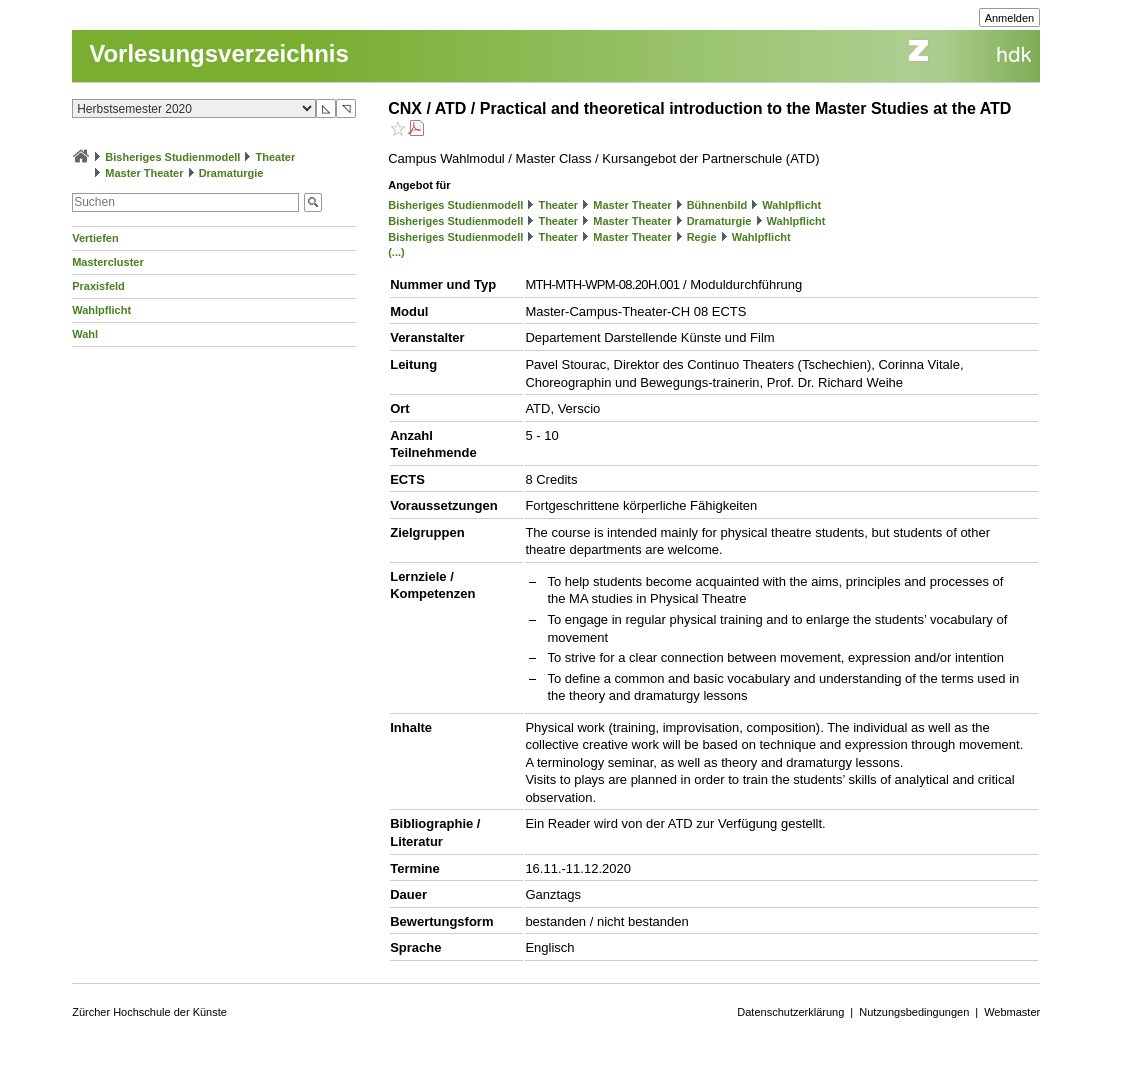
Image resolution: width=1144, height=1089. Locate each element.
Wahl (85, 334)
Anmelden (1010, 18)
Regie (702, 237)
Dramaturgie (231, 173)
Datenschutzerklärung (790, 1012)
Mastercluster (108, 262)
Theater (276, 157)
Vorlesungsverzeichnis (219, 53)
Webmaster (1012, 1012)
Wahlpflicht (101, 310)
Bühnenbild (717, 205)
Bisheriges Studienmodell (172, 157)
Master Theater (144, 173)
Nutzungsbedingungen (914, 1012)
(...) (396, 252)
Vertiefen (95, 238)
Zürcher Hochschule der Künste (149, 1012)
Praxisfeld (98, 286)
